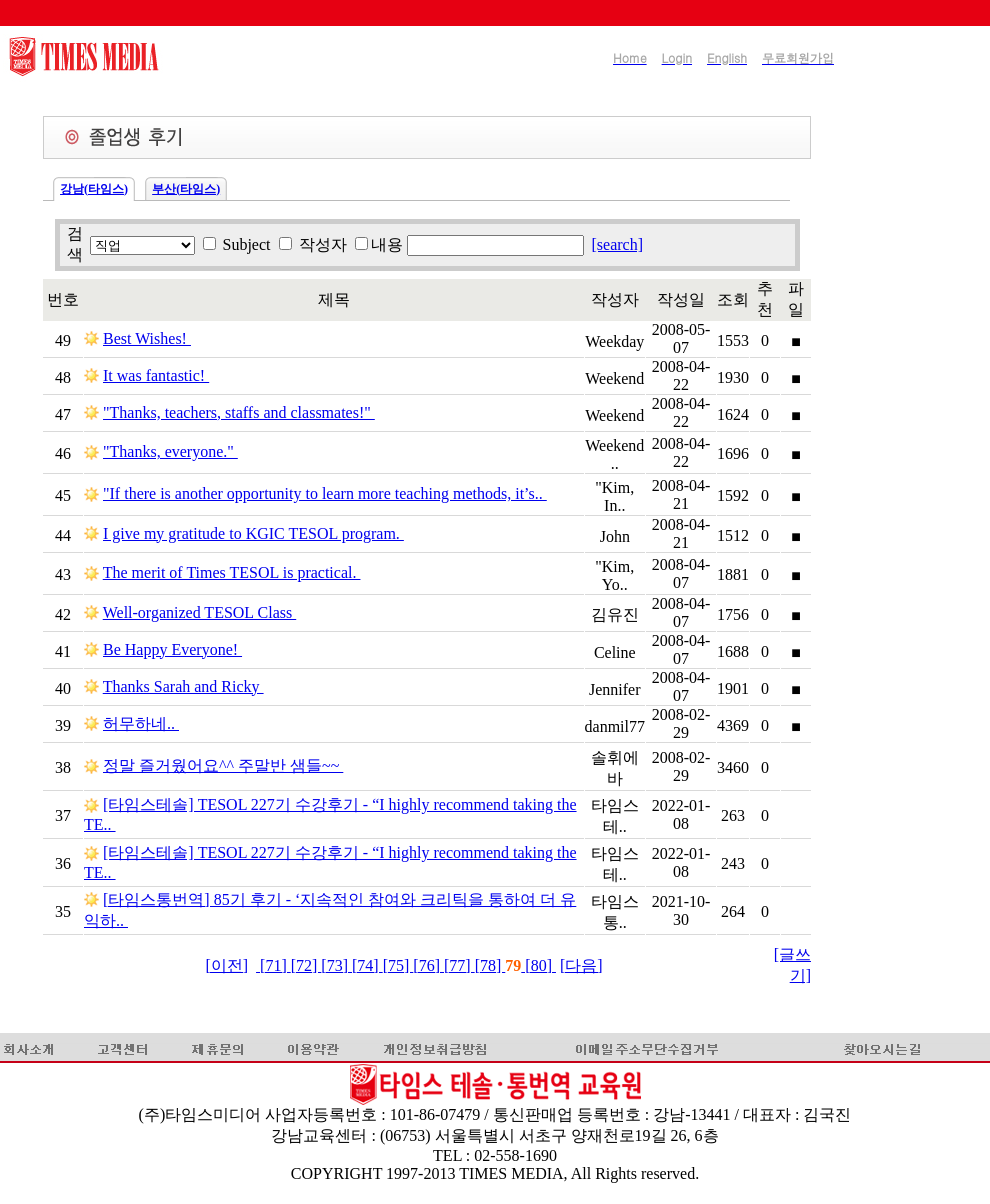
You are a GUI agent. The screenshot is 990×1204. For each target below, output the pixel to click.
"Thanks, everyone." (170, 451)
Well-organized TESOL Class (200, 612)
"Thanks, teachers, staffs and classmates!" (239, 412)
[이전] (226, 965)
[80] (538, 965)
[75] (398, 965)
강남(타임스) (94, 189)
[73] (336, 965)
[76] (428, 965)
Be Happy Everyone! (172, 649)
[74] (367, 965)
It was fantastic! (156, 375)
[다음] (581, 965)
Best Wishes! (147, 338)
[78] (490, 965)
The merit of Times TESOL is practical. (232, 572)
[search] (618, 244)
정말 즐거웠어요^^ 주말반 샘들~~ (223, 765)
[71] (273, 965)
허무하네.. (141, 723)
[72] (306, 965)
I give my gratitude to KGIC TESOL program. (253, 533)
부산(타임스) (186, 189)
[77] (459, 965)
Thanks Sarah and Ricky (183, 686)
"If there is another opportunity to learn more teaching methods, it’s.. (325, 493)
